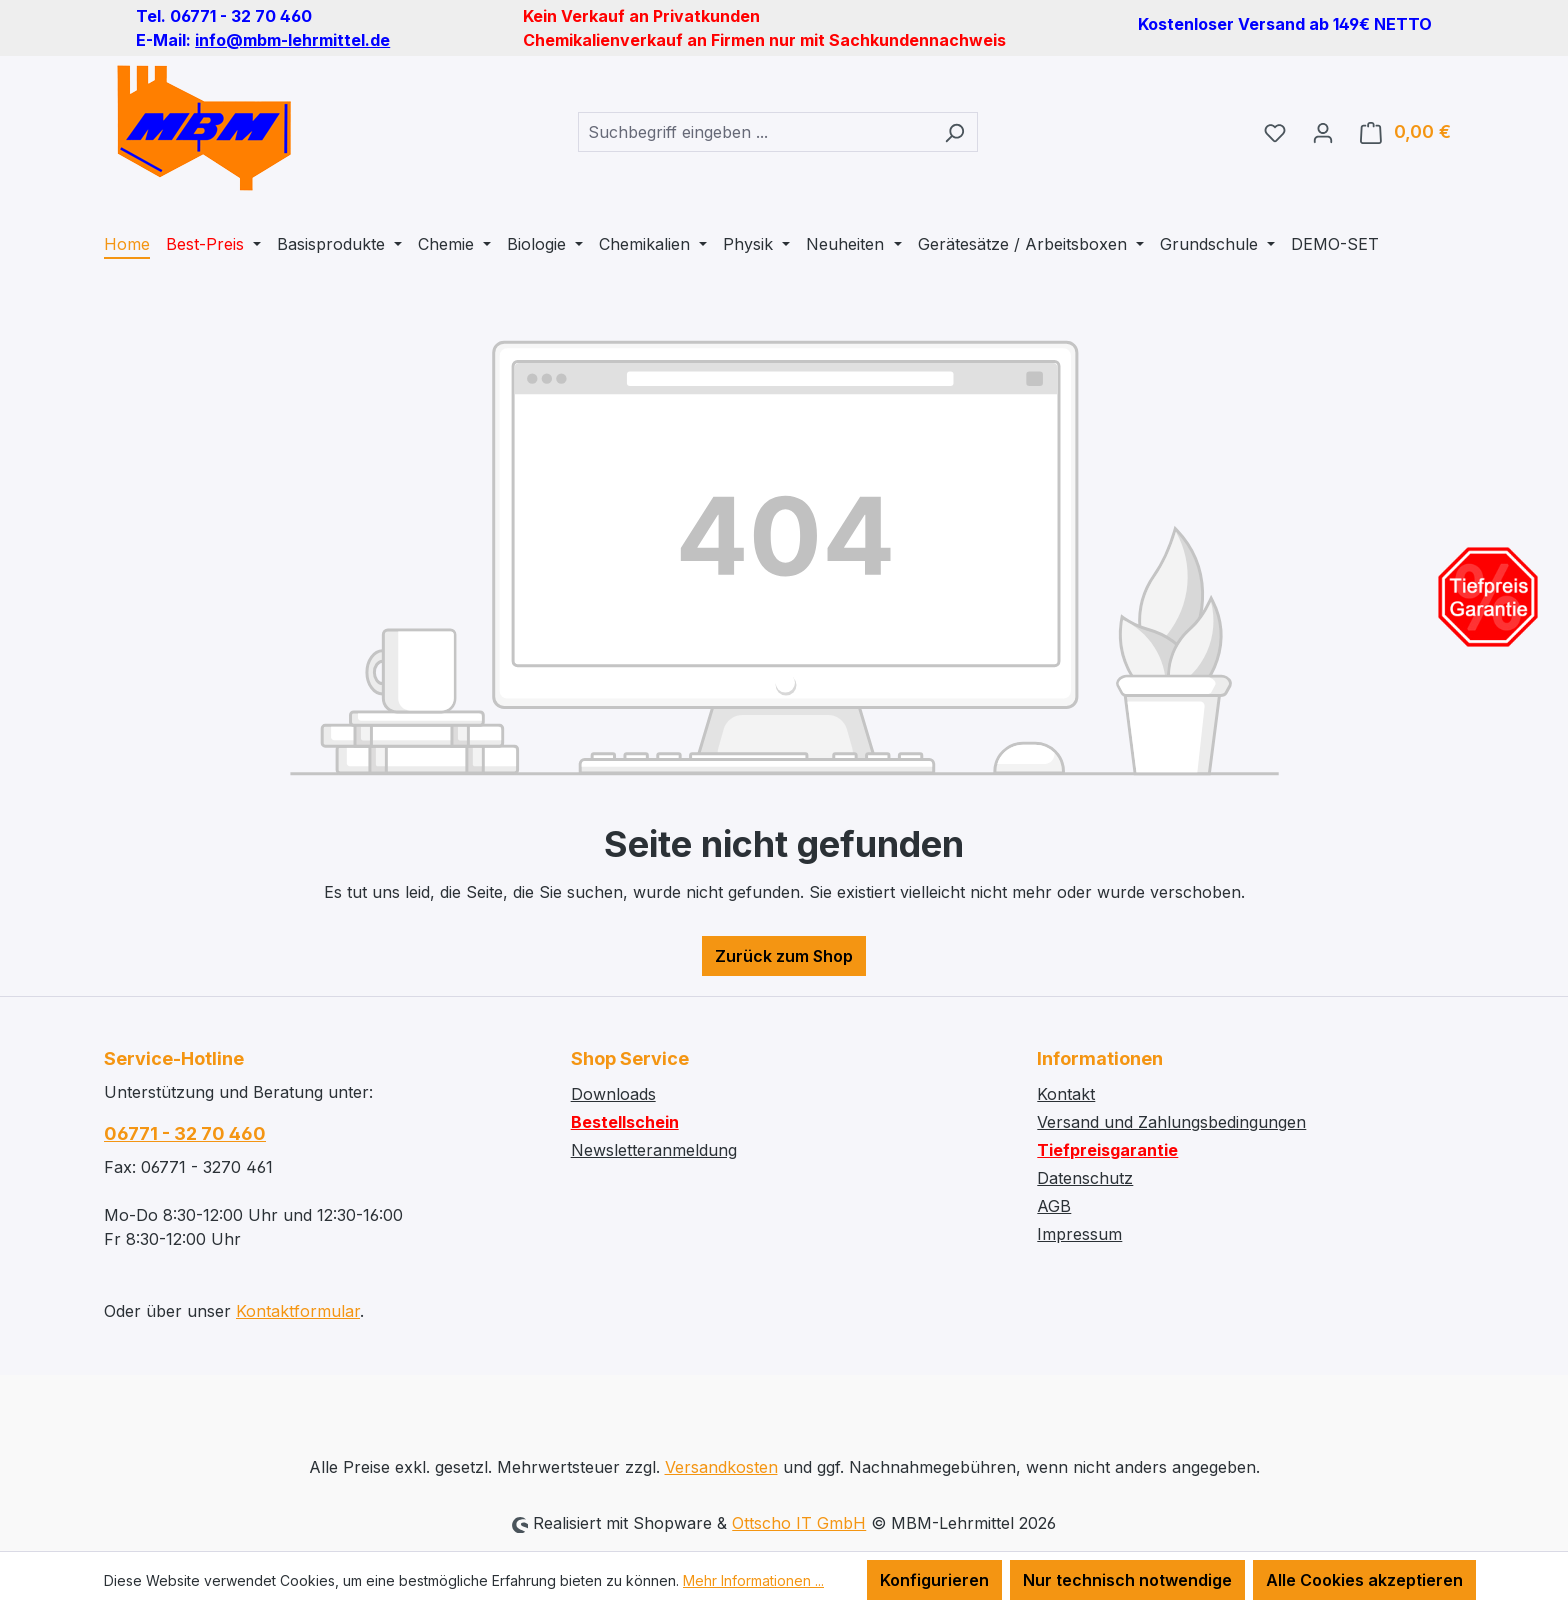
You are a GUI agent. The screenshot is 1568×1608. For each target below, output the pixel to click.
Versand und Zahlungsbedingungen (1171, 1122)
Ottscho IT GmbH (799, 1523)
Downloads (613, 1094)
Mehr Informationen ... (753, 1580)
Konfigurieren (934, 1580)
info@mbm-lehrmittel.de (292, 40)
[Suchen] (954, 132)
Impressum (1079, 1234)
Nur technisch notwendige (1127, 1580)
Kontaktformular (298, 1311)
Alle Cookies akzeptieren (1364, 1580)
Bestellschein (625, 1122)
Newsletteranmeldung (654, 1150)
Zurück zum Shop (784, 956)
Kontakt (1066, 1094)
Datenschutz (1085, 1178)
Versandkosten (721, 1467)
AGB (1054, 1206)
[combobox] (755, 132)
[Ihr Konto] (1323, 132)
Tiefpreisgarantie (1107, 1150)
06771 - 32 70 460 (185, 1133)
